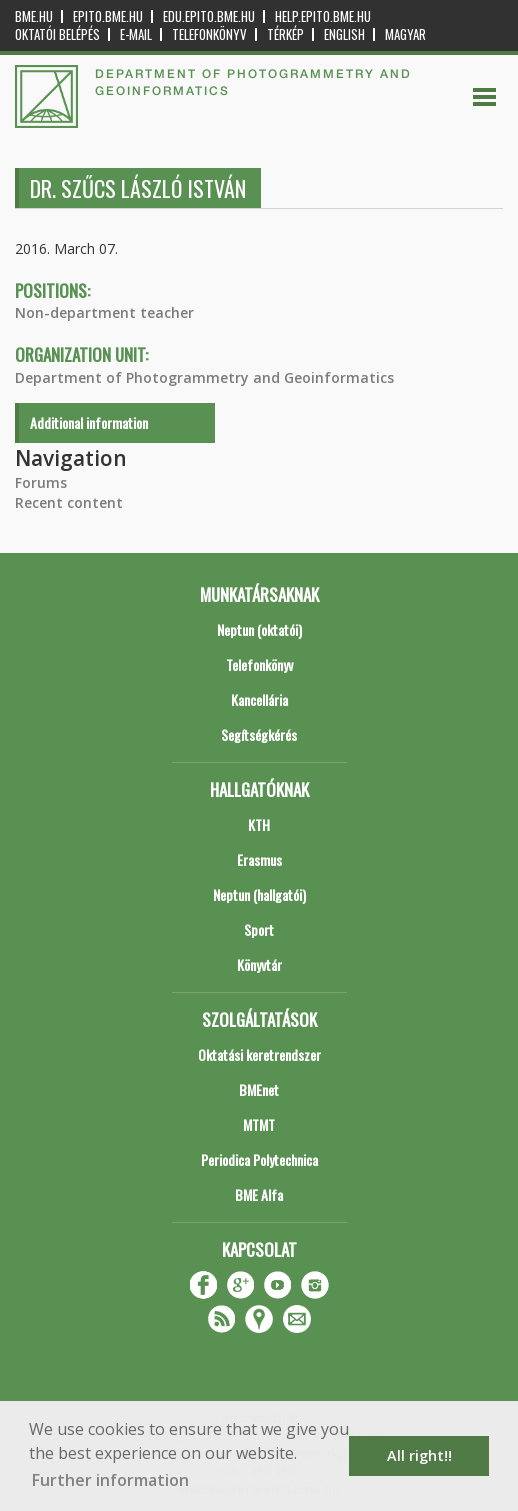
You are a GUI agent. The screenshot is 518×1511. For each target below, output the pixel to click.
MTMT (259, 1124)
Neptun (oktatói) (259, 629)
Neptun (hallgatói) (259, 894)
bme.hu (34, 16)
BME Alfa (259, 1194)
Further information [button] (110, 1480)
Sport (259, 929)
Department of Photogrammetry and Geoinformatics (204, 377)
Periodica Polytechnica (259, 1159)
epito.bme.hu (108, 16)
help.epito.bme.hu (323, 16)
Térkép (285, 34)
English (344, 34)
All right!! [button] (419, 1455)
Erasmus (259, 859)
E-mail (136, 34)
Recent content (69, 502)
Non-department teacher (104, 312)
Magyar (405, 34)
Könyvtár (259, 964)
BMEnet (259, 1089)
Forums (41, 482)
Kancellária (259, 699)
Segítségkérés (259, 734)
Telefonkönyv (209, 34)
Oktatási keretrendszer (259, 1054)
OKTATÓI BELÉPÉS (57, 34)
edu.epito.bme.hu (209, 16)
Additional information (89, 422)
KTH (259, 824)
